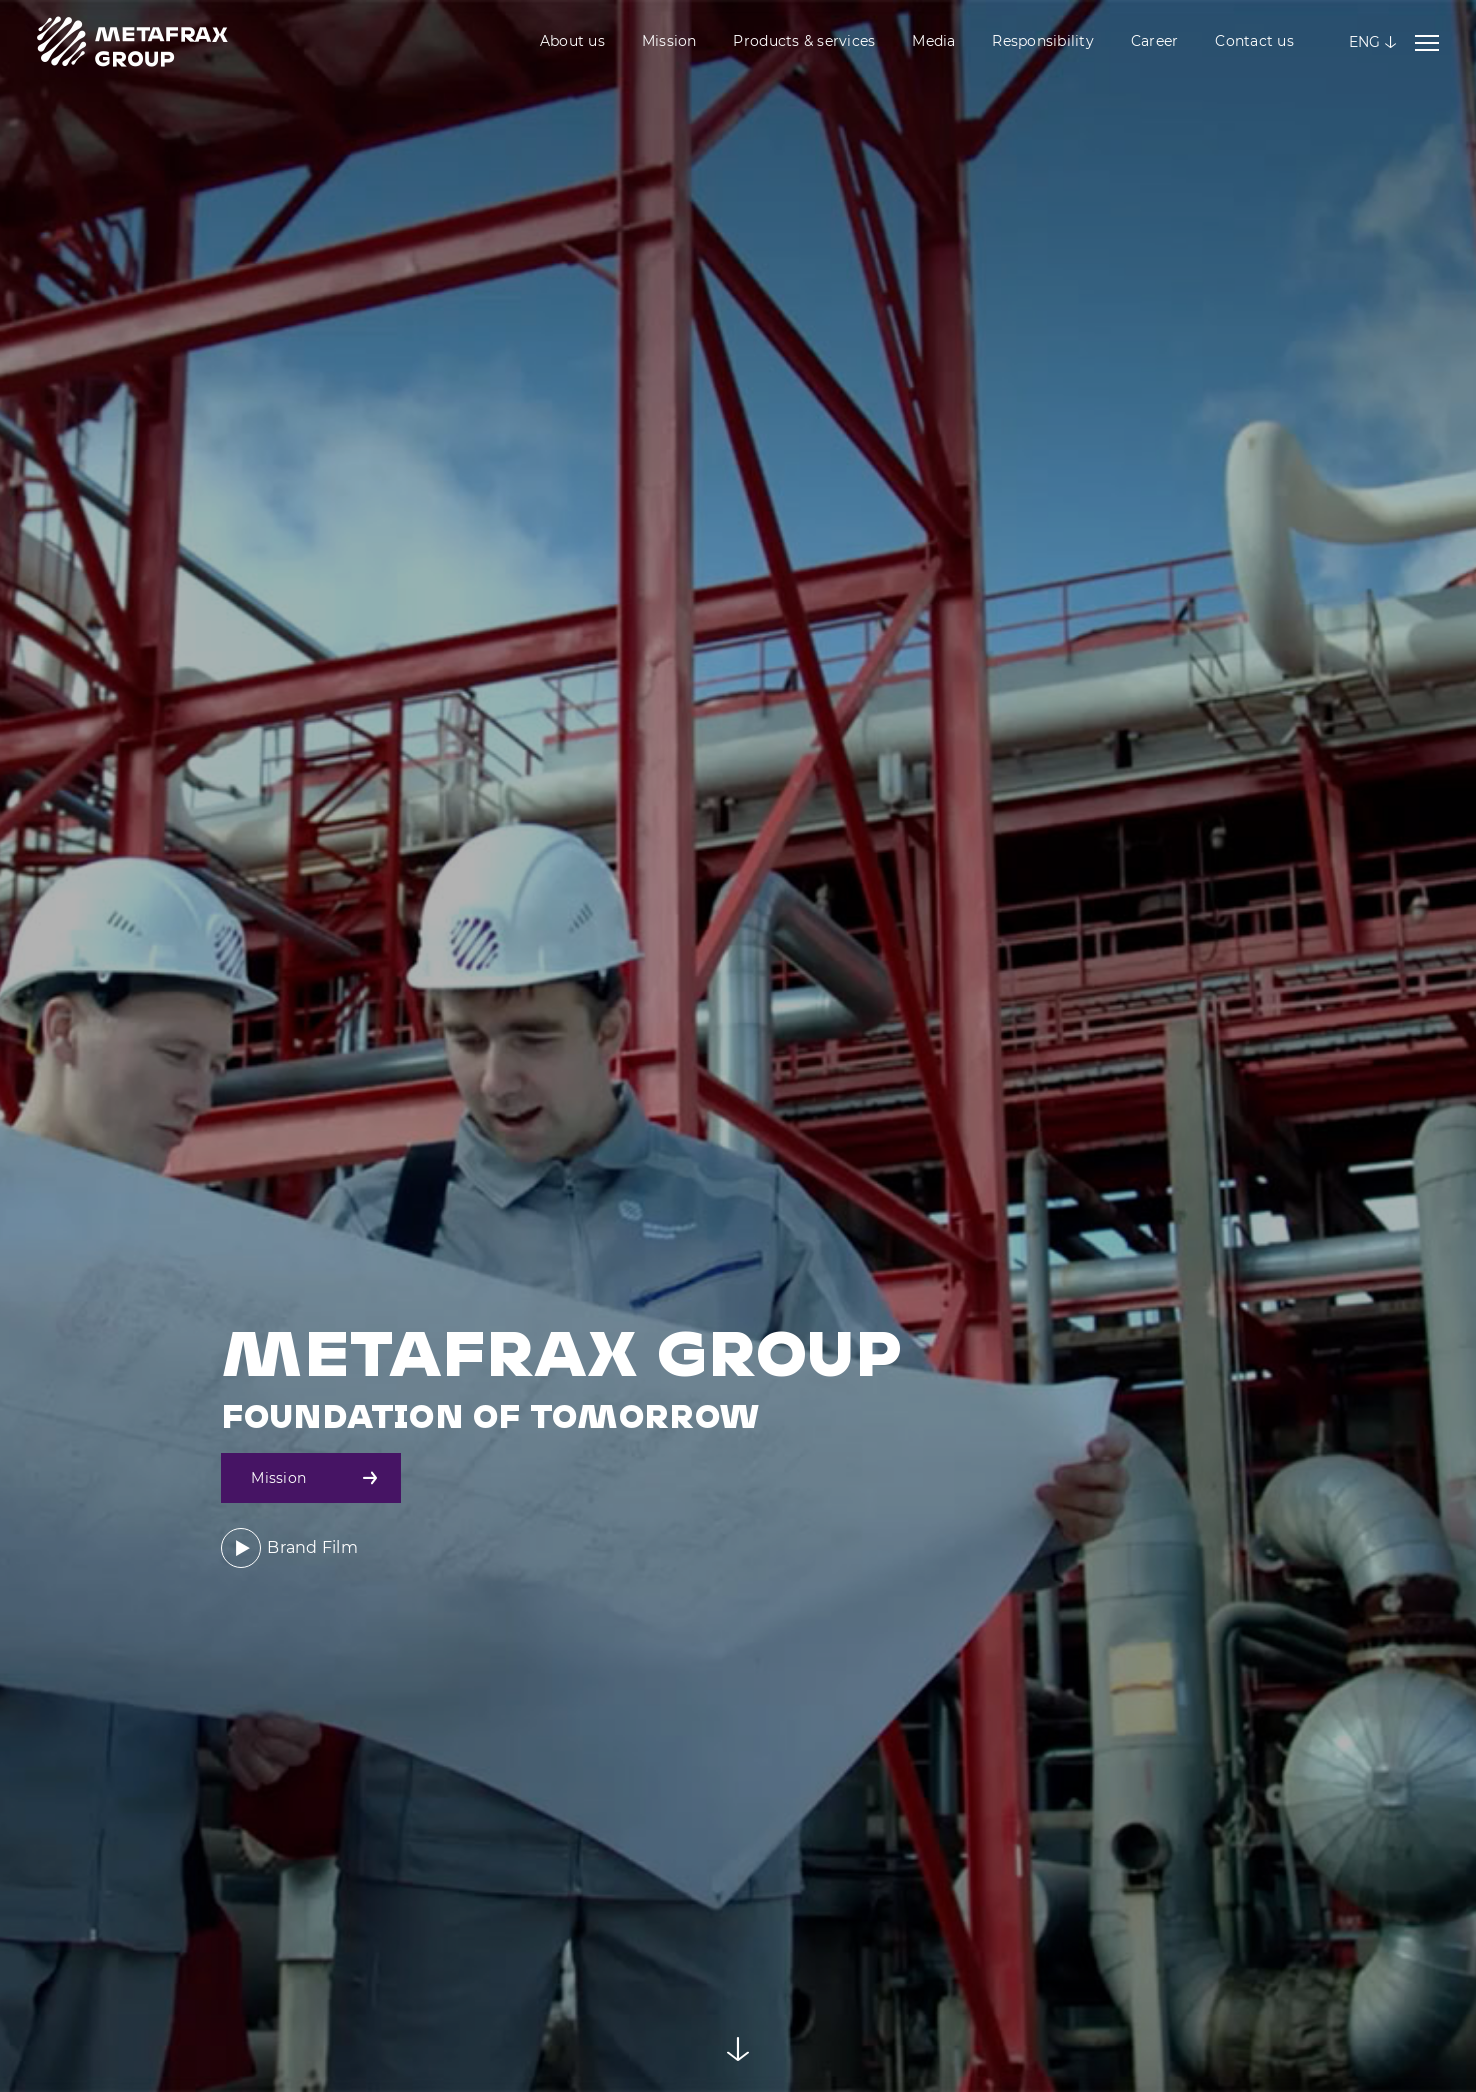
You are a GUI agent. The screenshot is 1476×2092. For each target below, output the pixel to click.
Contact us (1254, 41)
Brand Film (289, 1548)
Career (1155, 41)
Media (933, 41)
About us (572, 41)
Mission (669, 41)
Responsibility (1043, 41)
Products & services (804, 41)
